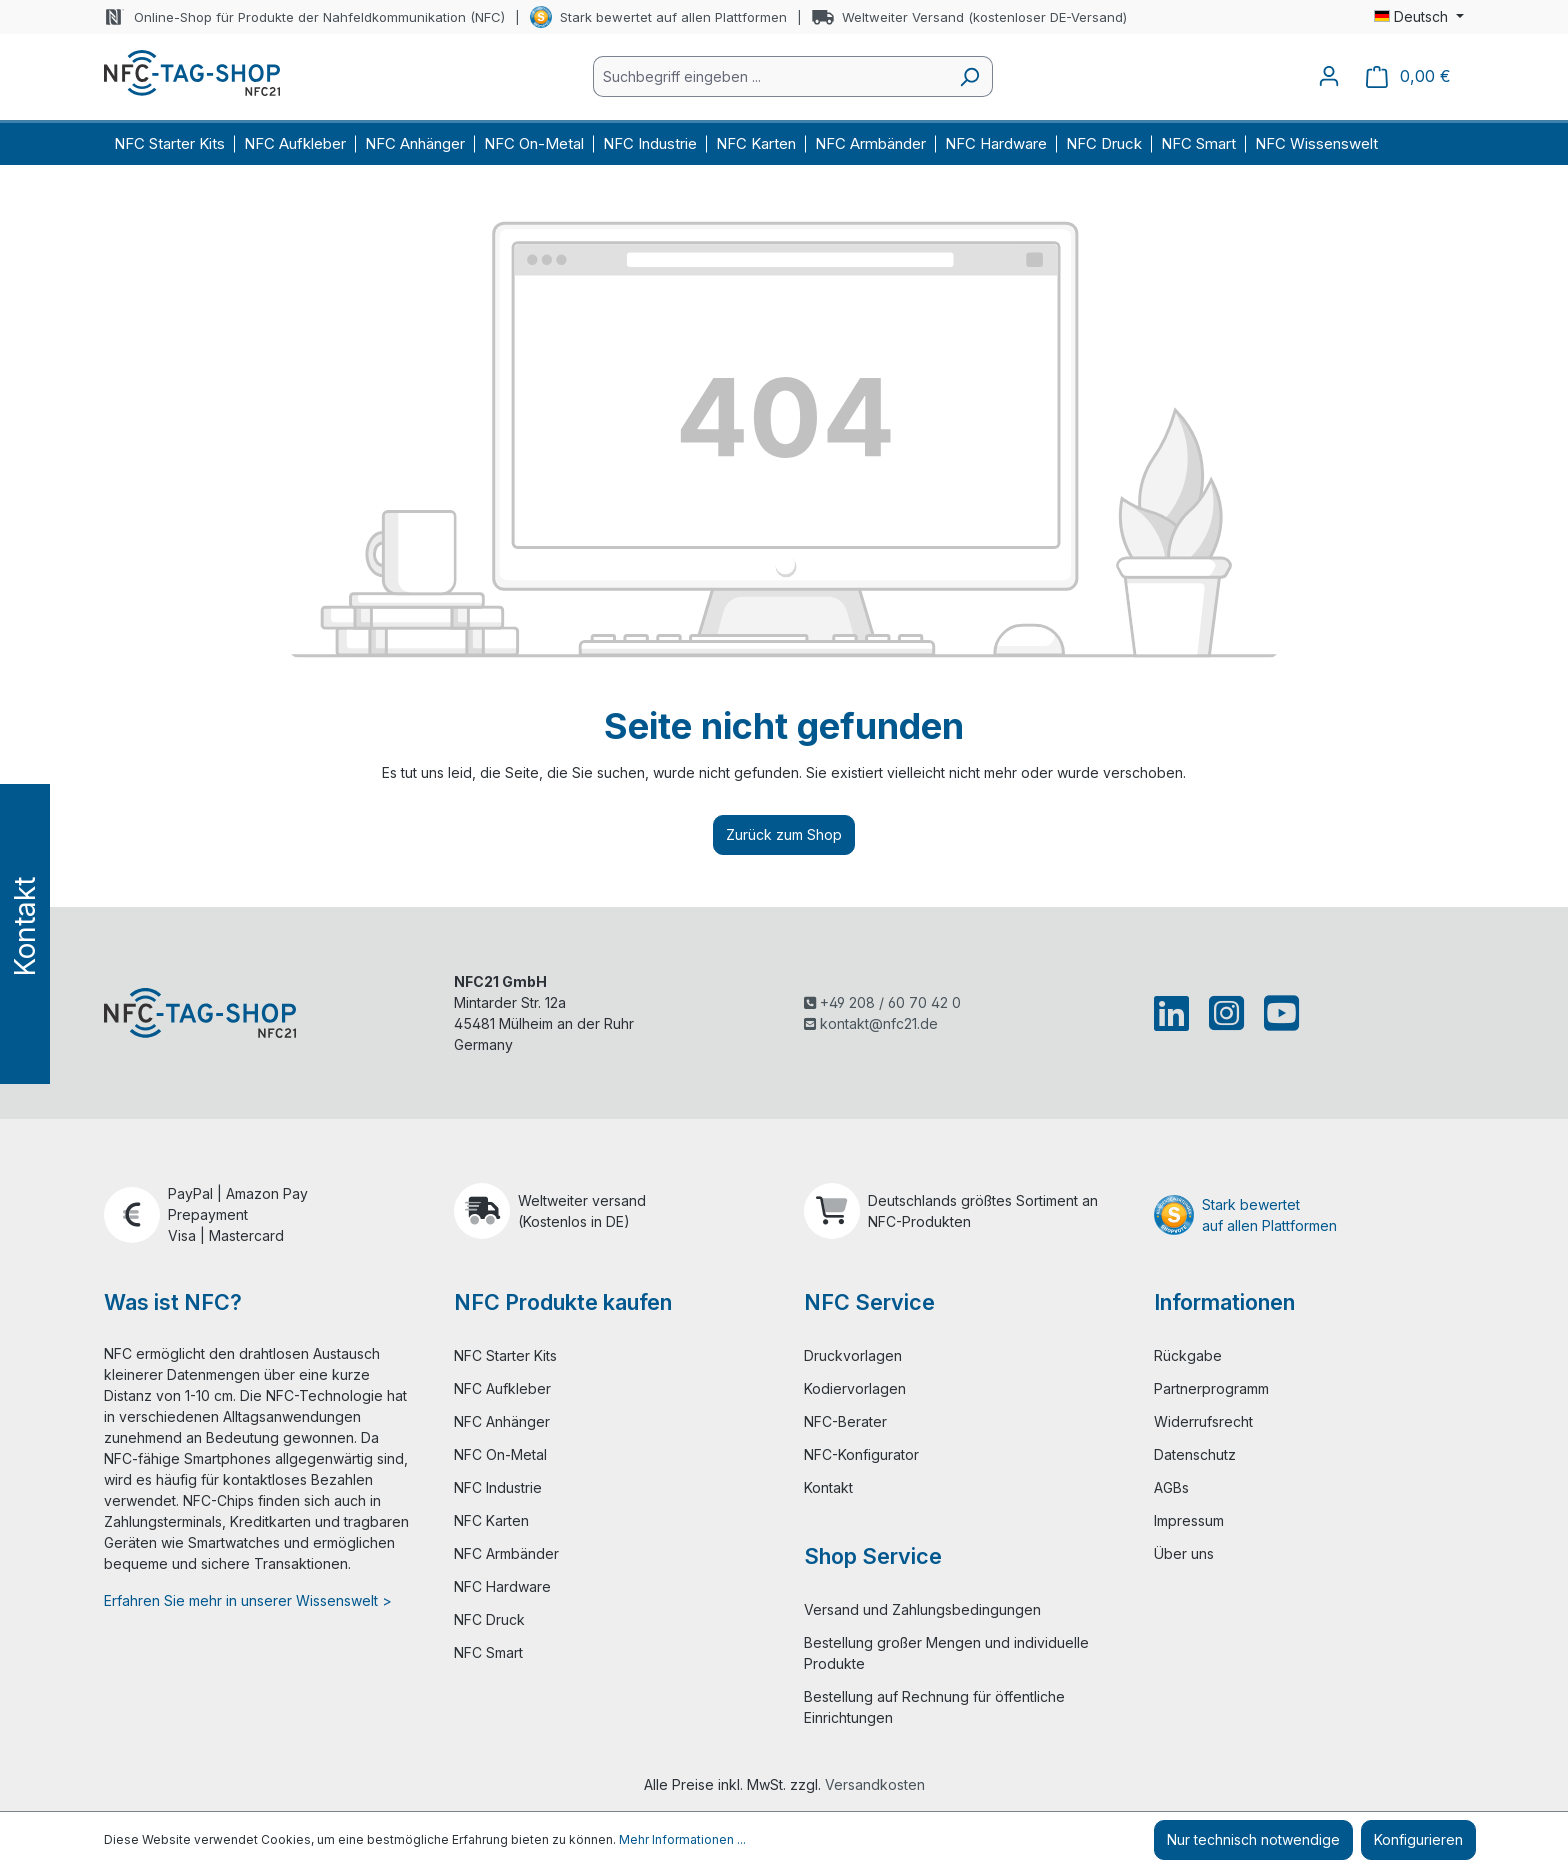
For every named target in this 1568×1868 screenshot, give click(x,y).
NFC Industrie (498, 1487)
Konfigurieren (1418, 1839)
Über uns (1184, 1553)
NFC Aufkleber (502, 1388)
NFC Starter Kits (505, 1355)
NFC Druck (489, 1619)
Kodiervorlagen (855, 1388)
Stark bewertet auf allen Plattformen (673, 17)
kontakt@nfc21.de (871, 1023)
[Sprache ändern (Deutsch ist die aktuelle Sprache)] (1419, 17)
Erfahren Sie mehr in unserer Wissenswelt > (248, 1600)
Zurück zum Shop (784, 834)
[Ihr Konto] (1329, 76)
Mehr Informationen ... (682, 1839)
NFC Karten (491, 1520)
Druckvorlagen (853, 1355)
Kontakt (828, 1487)
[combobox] (770, 76)
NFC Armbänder (506, 1553)
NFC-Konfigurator (861, 1454)
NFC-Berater (845, 1421)
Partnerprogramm (1211, 1388)
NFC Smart (488, 1652)
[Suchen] (969, 76)
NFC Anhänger (502, 1421)
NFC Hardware (502, 1586)
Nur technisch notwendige (1253, 1839)
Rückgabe (1188, 1355)
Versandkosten (875, 1784)
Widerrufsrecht (1203, 1421)
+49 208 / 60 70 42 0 (882, 1002)
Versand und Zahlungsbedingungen (922, 1609)
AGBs (1171, 1487)
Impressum (1189, 1520)
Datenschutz (1195, 1454)
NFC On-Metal (500, 1454)
